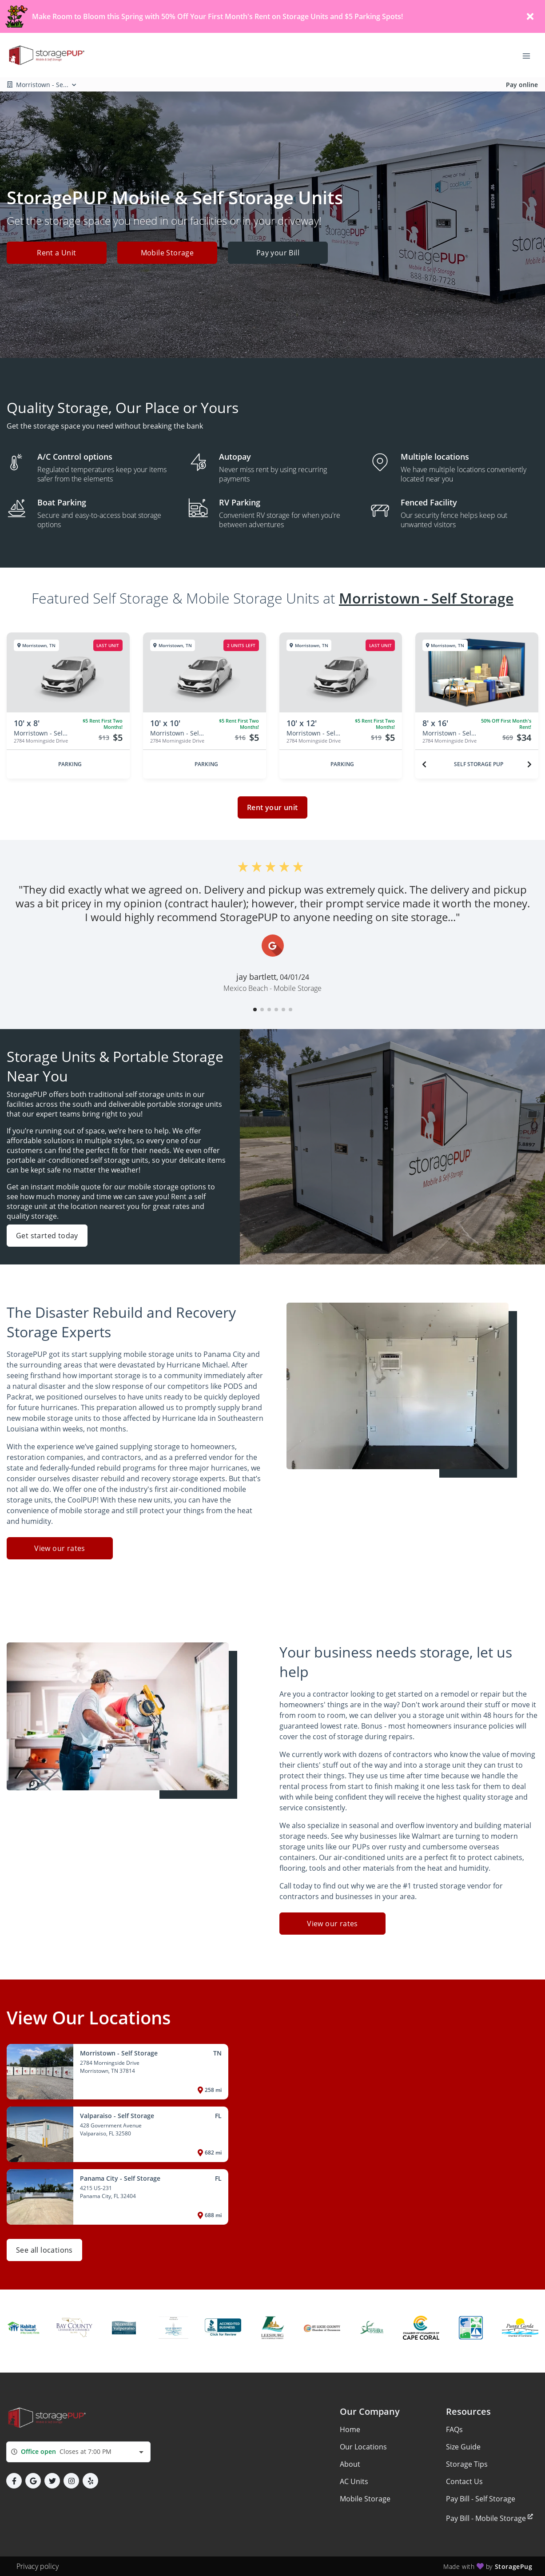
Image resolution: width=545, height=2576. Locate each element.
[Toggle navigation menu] (530, 55)
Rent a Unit (56, 253)
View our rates (59, 1548)
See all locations (44, 2250)
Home (350, 2429)
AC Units (354, 2481)
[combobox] (78, 2451)
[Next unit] (529, 764)
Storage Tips (467, 2464)
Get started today (47, 1235)
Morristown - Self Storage (426, 598)
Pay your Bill (277, 253)
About (350, 2464)
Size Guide (463, 2447)
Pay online (522, 84)
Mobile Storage (167, 253)
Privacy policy (37, 2566)
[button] (255, 1009)
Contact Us (464, 2481)
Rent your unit (272, 807)
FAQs (454, 2429)
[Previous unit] (424, 764)
